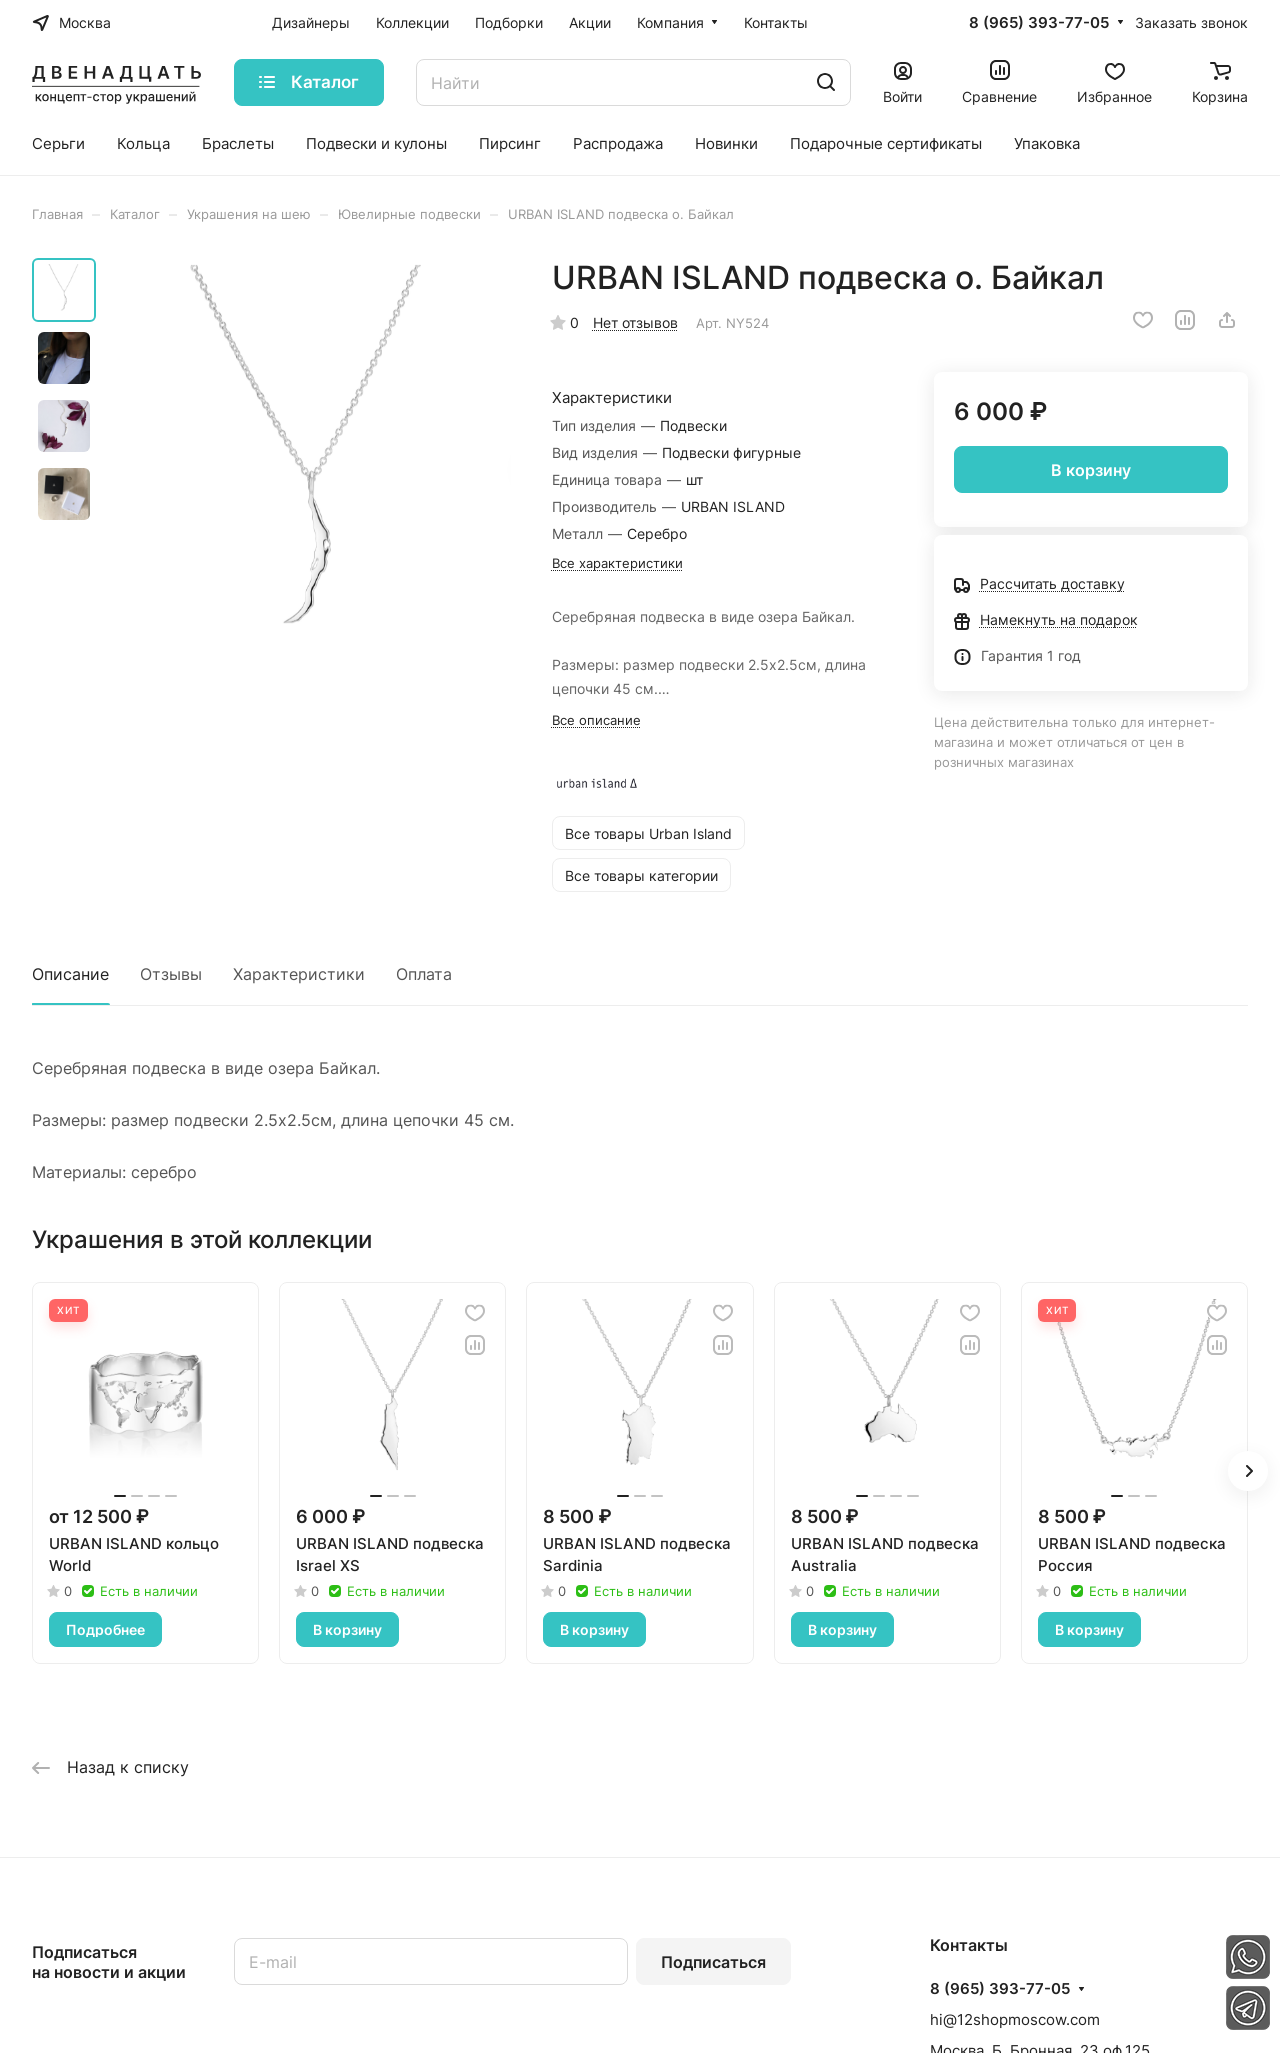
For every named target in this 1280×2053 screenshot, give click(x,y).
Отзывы (171, 974)
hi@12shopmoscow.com (1015, 2019)
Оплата (424, 974)
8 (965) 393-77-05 (1039, 23)
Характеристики (299, 974)
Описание (70, 974)
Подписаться (713, 1962)
